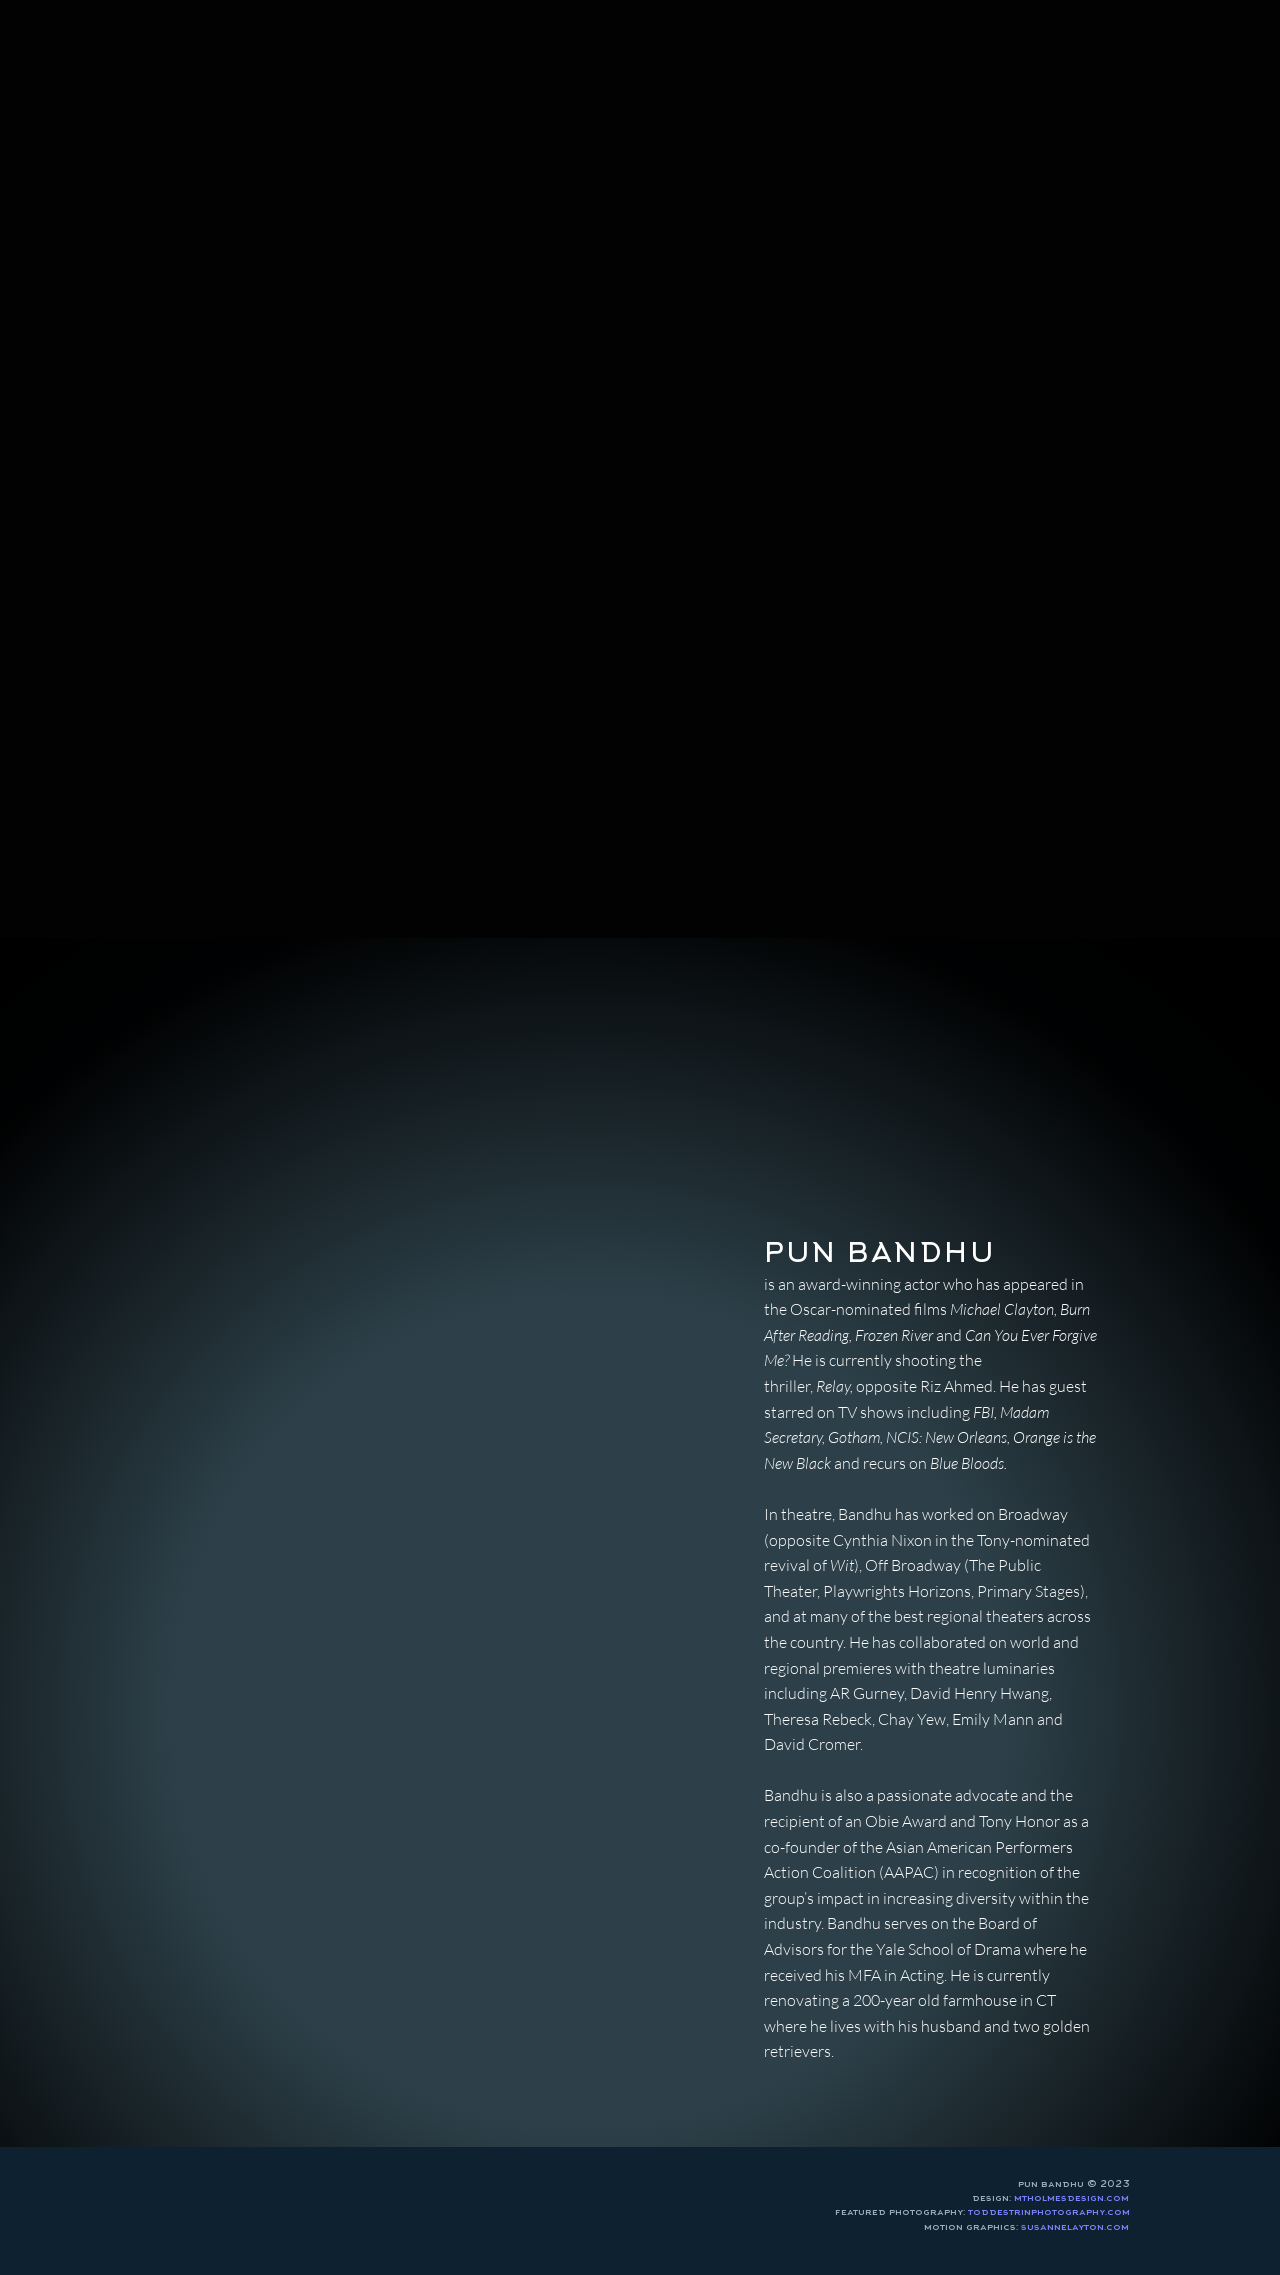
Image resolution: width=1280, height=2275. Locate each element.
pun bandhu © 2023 (1074, 2184)
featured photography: (982, 2212)
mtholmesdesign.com (1071, 2198)
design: (993, 2198)
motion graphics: (1026, 2227)
